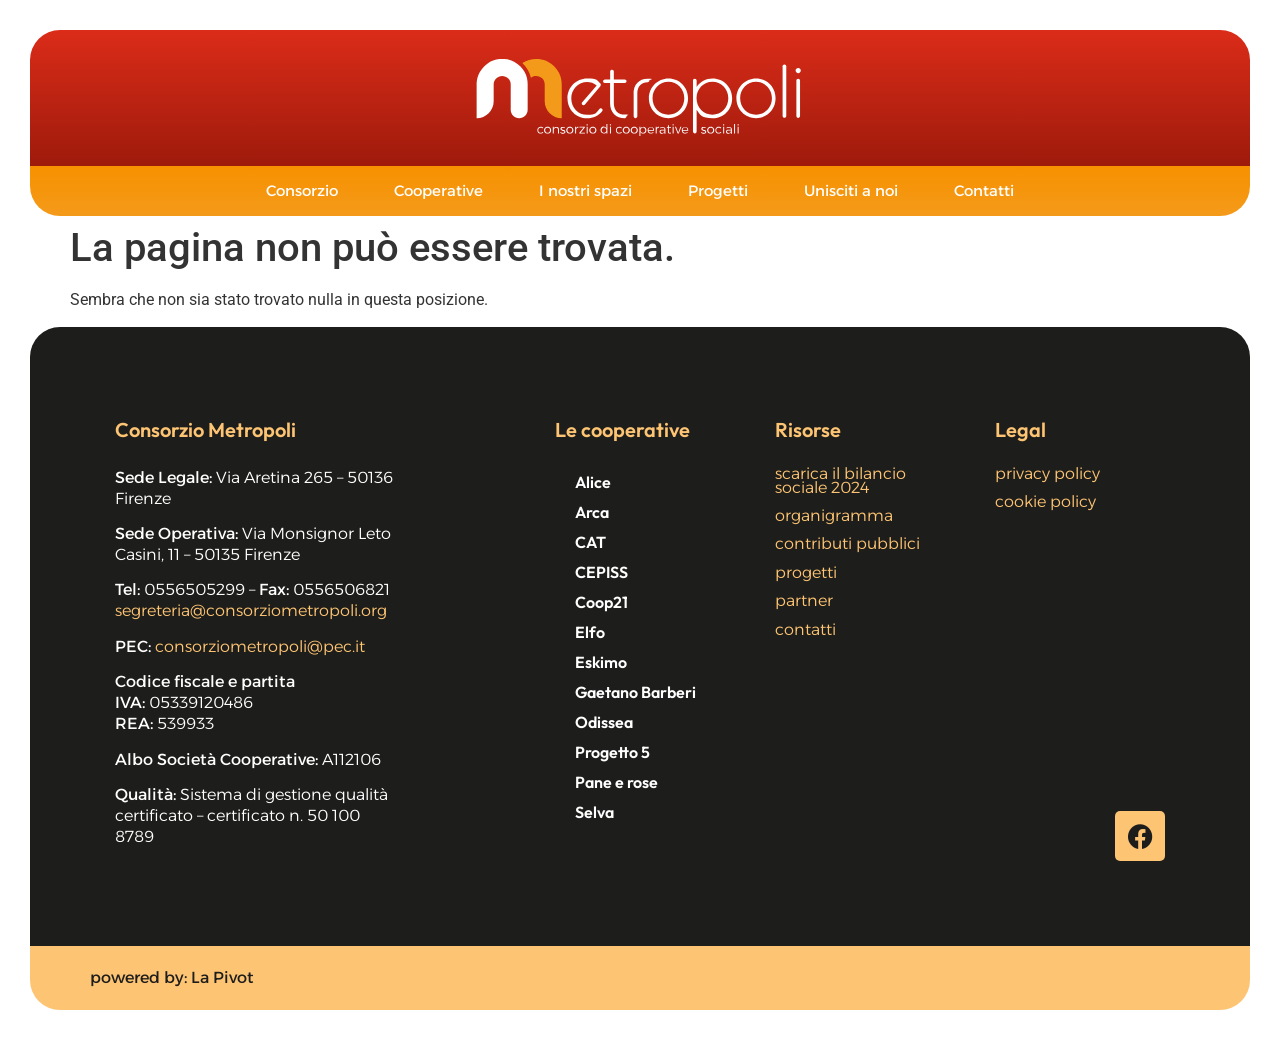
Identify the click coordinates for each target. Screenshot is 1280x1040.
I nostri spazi (585, 190)
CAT (590, 542)
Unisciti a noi (851, 190)
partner (804, 600)
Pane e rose (616, 782)
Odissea (604, 722)
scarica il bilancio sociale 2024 (840, 480)
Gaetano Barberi (635, 692)
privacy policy (1047, 473)
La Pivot (222, 977)
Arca (592, 512)
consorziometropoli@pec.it (260, 646)
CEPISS (601, 572)
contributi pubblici (847, 543)
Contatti (984, 190)
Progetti (718, 190)
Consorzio (302, 190)
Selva (594, 812)
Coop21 (601, 602)
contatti (805, 629)
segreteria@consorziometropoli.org (251, 610)
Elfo (590, 632)
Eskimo (601, 662)
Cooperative (438, 190)
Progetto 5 (612, 752)
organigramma (834, 515)
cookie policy (1045, 501)
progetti (806, 572)
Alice (593, 482)
